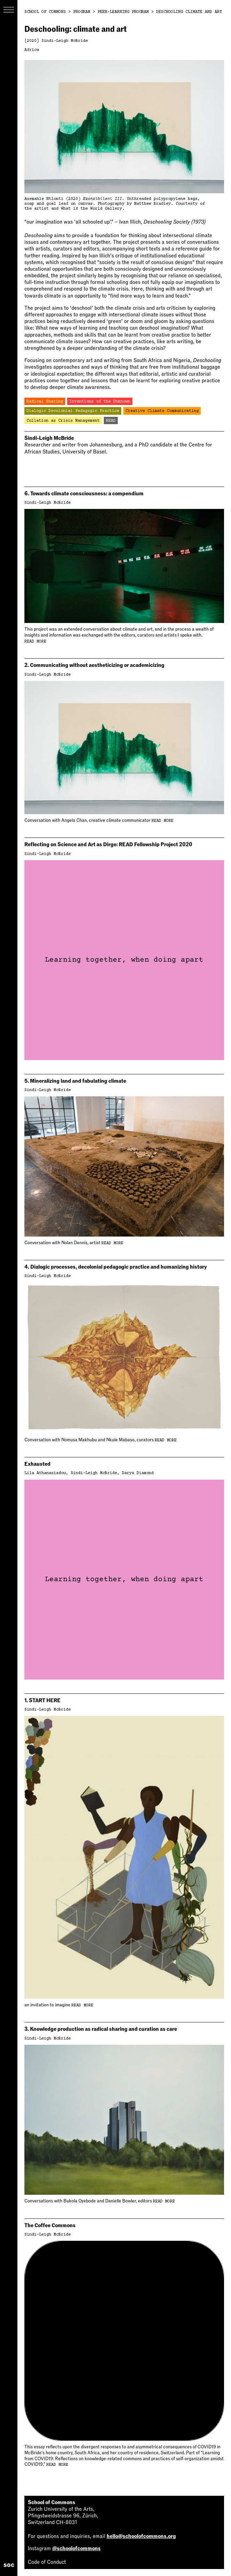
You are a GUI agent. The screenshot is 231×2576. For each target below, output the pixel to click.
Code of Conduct (47, 2562)
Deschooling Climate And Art (189, 12)
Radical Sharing (44, 401)
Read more (35, 641)
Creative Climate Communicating (162, 411)
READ (111, 421)
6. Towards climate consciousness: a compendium (84, 493)
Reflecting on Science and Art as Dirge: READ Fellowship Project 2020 (108, 844)
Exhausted (37, 1464)
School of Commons (45, 12)
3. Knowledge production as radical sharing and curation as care (100, 2029)
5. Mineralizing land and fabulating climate (75, 1081)
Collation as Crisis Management (63, 421)
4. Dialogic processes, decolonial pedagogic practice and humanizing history (115, 1267)
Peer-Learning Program (123, 12)
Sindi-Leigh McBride (64, 41)
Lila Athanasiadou (45, 1473)
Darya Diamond (138, 1473)
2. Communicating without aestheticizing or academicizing (94, 665)
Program (81, 12)
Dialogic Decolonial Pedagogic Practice (72, 411)
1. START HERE (42, 1700)
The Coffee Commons (50, 2225)
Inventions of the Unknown (99, 401)
